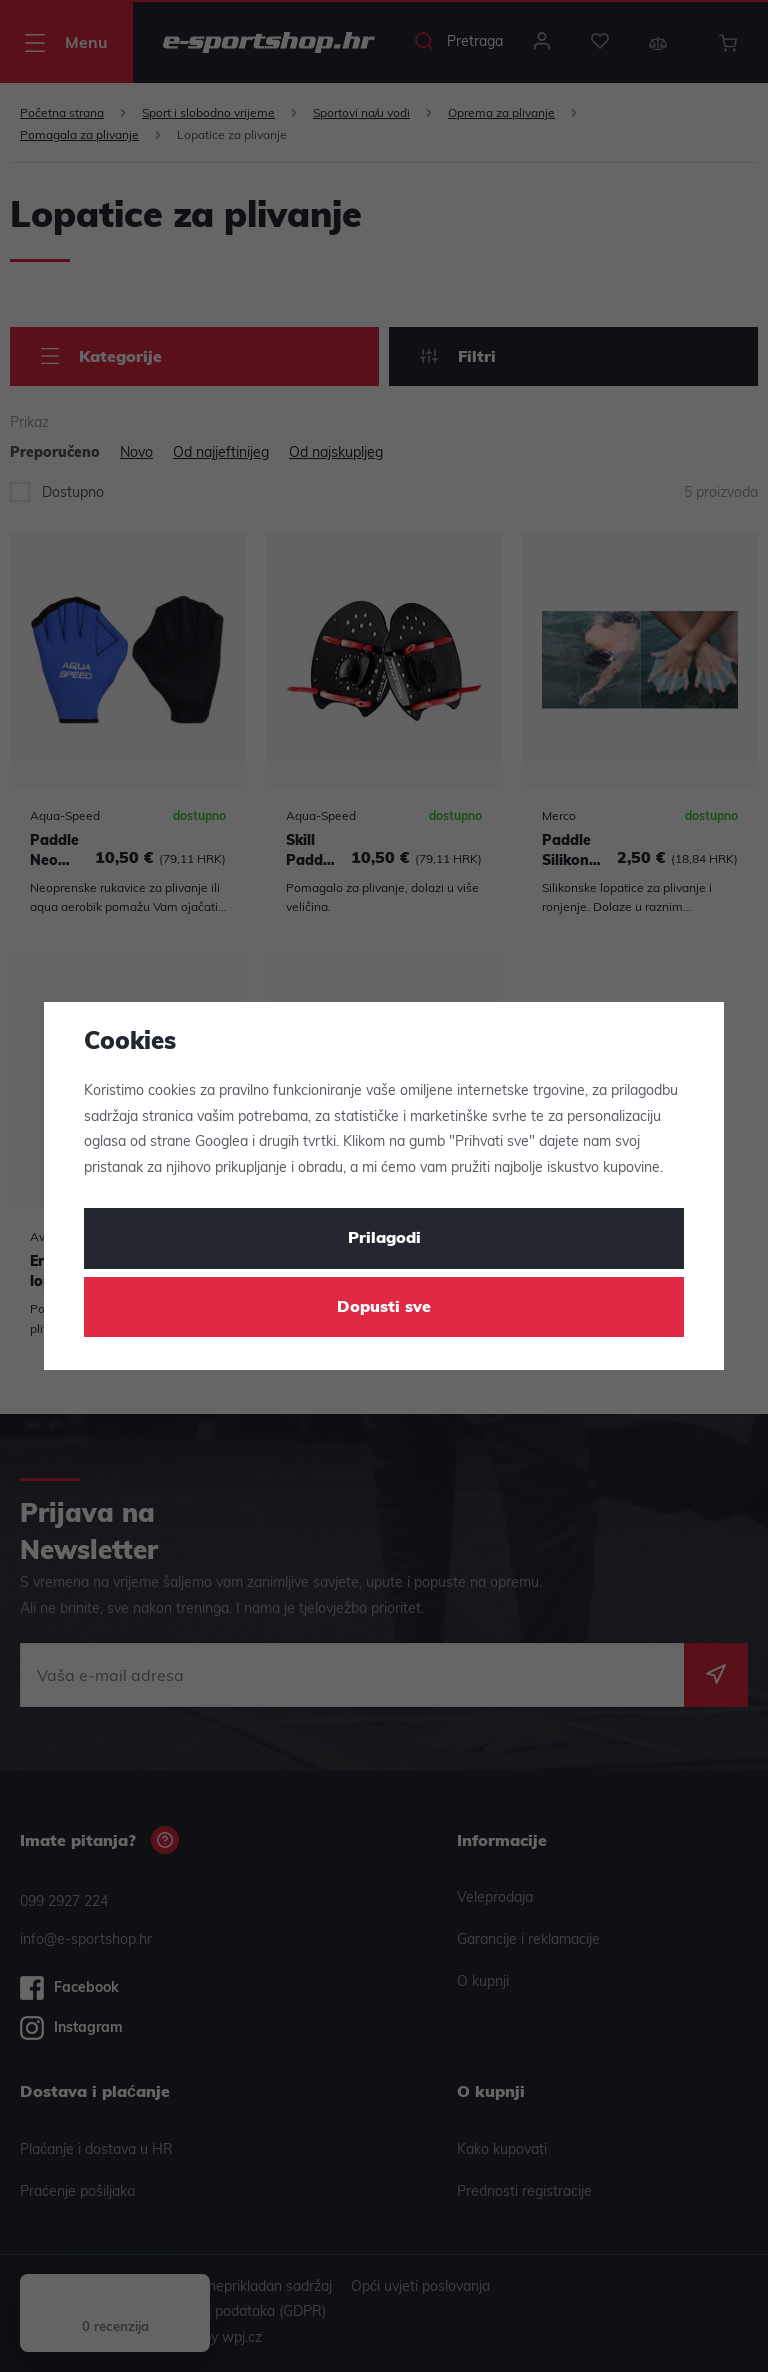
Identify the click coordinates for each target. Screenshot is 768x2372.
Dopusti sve (384, 1308)
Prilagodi (384, 1239)
